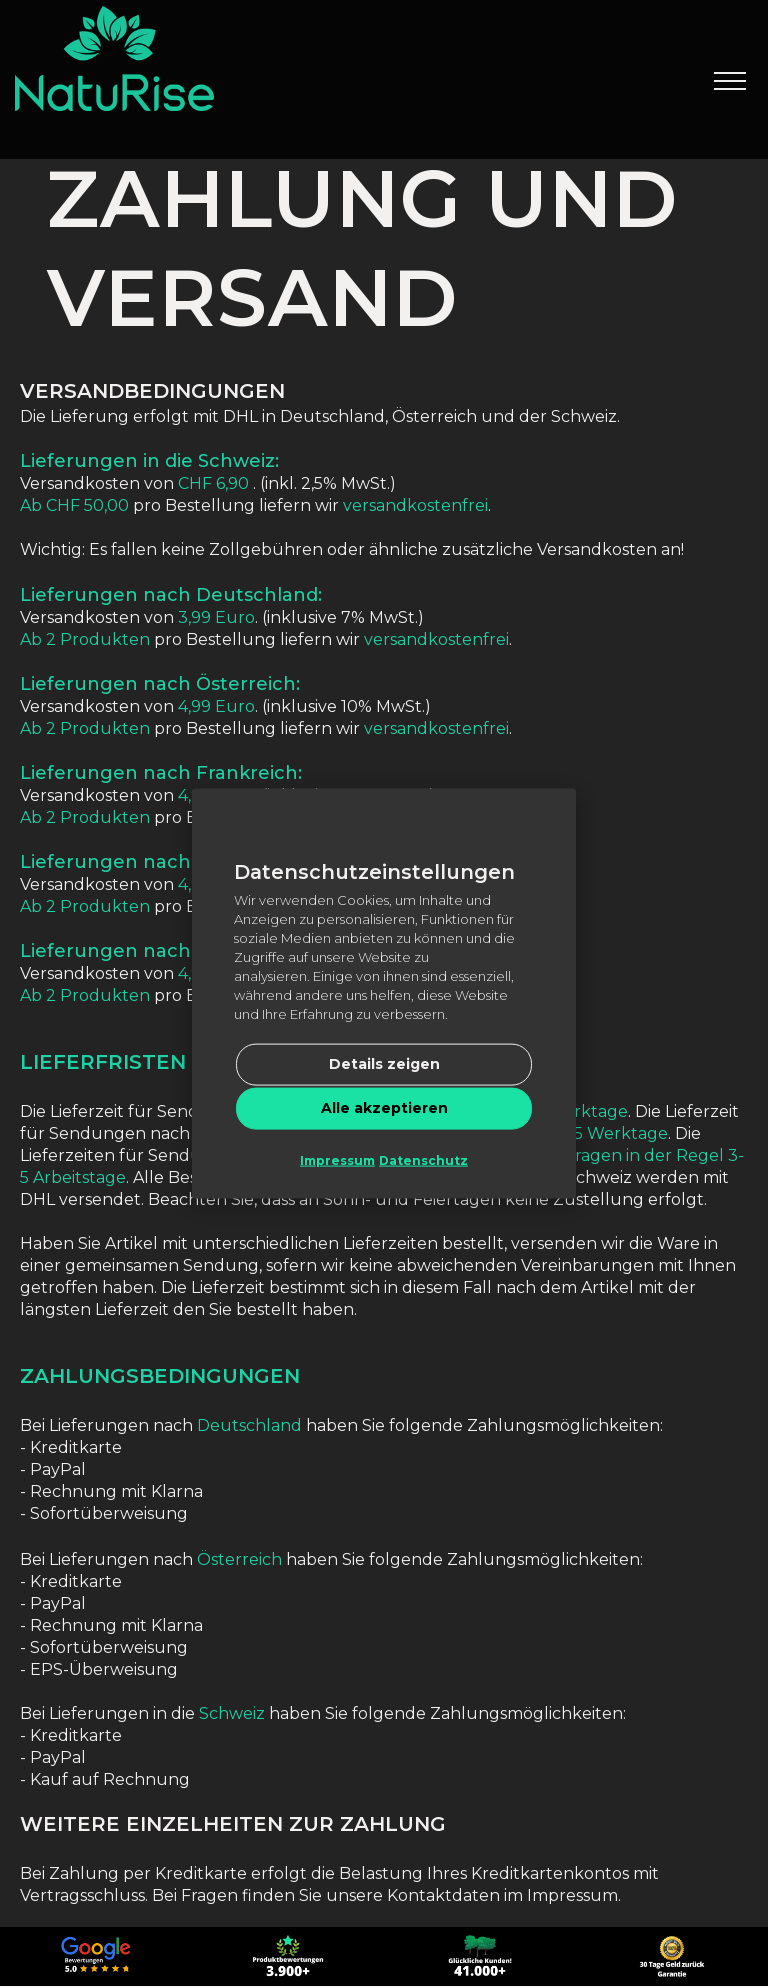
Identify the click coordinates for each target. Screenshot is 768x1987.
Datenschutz (423, 1160)
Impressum (337, 1160)
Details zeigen (384, 1064)
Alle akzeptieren (384, 1108)
